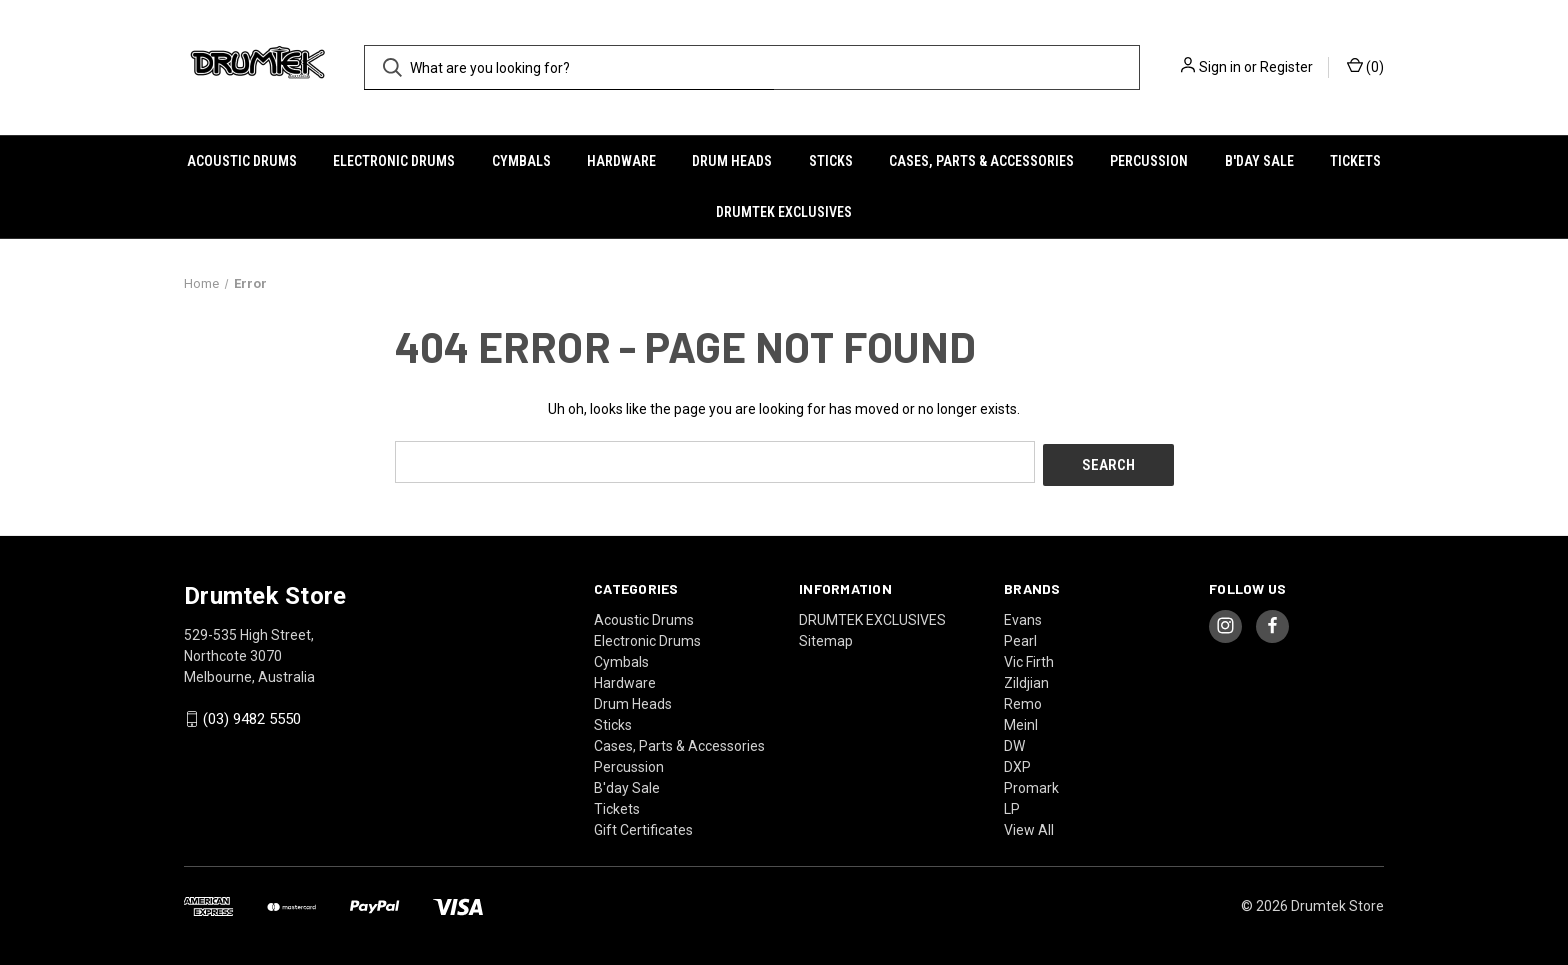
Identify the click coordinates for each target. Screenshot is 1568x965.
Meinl (1021, 721)
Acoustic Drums (242, 161)
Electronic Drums (394, 161)
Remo (1023, 700)
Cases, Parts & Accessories (981, 161)
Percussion (1149, 161)
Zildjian (1026, 679)
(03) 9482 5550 (252, 716)
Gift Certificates (643, 826)
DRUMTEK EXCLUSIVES (784, 212)
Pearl (1020, 637)
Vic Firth (1029, 658)
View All (1029, 826)
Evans (1023, 616)
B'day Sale (1259, 161)
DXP (1017, 763)
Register (1286, 67)
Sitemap (826, 637)
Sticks (831, 161)
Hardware (621, 161)
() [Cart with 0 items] (1365, 66)
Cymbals (521, 161)
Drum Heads (732, 161)
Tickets (1355, 161)
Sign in (1220, 67)
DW (1014, 742)
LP (1012, 805)
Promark (1031, 784)
